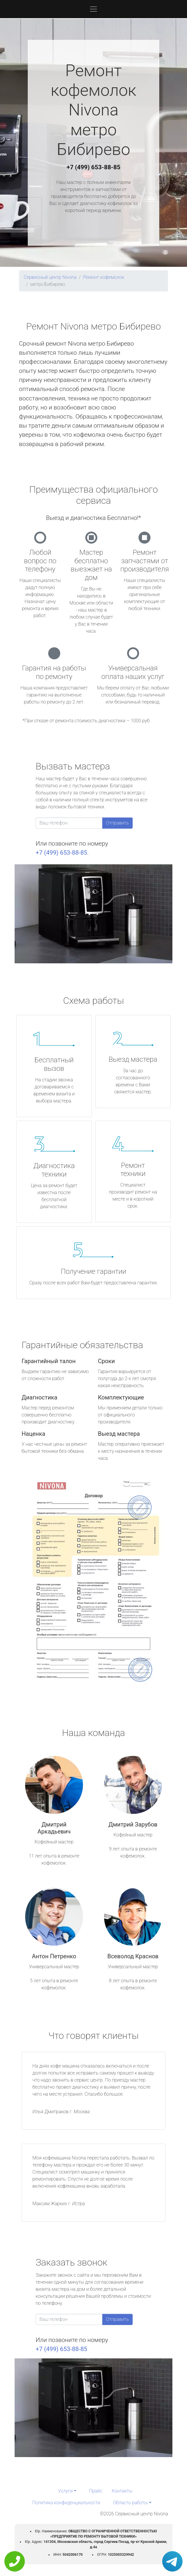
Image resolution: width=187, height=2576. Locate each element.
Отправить (117, 823)
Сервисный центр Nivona (50, 277)
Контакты (122, 2491)
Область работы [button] (130, 2502)
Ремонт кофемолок (103, 277)
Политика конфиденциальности (66, 2502)
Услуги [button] (65, 2491)
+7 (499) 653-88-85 (93, 167)
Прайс (96, 2491)
